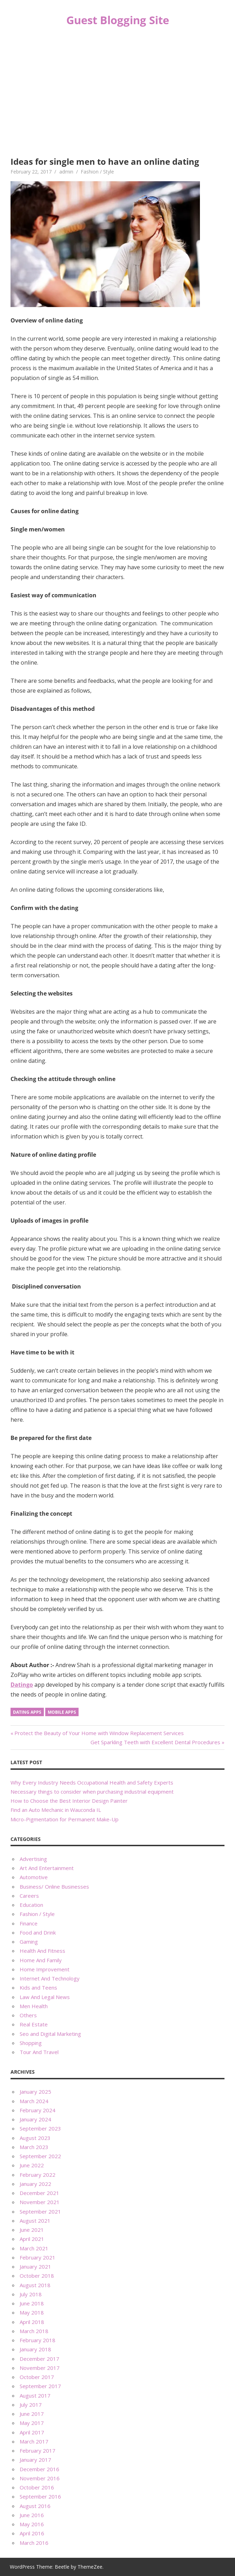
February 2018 (37, 2340)
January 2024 (35, 2119)
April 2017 (32, 2432)
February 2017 (37, 2450)
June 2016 (32, 2515)
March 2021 (34, 2248)
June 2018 (32, 2303)
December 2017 (39, 2358)
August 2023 (35, 2137)
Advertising (33, 1858)
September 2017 (40, 2386)
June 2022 (32, 2165)
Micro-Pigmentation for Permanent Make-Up (65, 1819)
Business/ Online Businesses (54, 1886)
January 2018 (35, 2349)
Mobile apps (62, 1712)
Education (31, 1904)
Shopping (31, 2042)
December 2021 (39, 2192)
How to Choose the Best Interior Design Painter (69, 1800)
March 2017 (34, 2441)
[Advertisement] (117, 92)
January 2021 (35, 2266)
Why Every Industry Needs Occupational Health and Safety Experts (92, 1782)
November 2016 (40, 2478)
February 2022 (37, 2174)
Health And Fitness (42, 1950)
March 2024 (34, 2101)
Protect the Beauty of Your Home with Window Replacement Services (99, 1732)
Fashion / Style (97, 171)
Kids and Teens (38, 1987)
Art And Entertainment (47, 1867)
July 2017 (31, 2404)
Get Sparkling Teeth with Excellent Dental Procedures (155, 1742)
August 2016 (35, 2505)
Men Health (34, 2006)
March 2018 (34, 2330)
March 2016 (34, 2542)
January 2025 (35, 2091)
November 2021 (40, 2201)
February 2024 (37, 2110)
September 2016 (40, 2496)
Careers (29, 1895)
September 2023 (40, 2128)
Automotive (34, 1877)
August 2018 (35, 2285)
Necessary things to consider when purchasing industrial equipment (92, 1791)
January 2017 (35, 2459)
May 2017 (32, 2422)
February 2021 (37, 2257)
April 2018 (32, 2321)
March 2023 (34, 2146)
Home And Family (41, 1960)
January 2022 (35, 2183)
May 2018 (32, 2312)
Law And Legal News (45, 1996)
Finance (29, 1923)
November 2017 (40, 2367)
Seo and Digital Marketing (50, 2033)
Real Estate (34, 2024)
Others (28, 2015)
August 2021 (35, 2220)
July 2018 (31, 2294)
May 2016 (32, 2524)
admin (66, 171)
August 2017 (35, 2395)
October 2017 (37, 2376)
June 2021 (32, 2229)
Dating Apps (27, 1712)
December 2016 (39, 2469)
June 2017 (32, 2413)
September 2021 (40, 2211)
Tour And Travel (39, 2051)
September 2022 (40, 2156)
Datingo (22, 1684)
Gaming (29, 1941)
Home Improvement (44, 1969)
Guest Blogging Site (118, 19)
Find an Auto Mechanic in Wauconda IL (56, 1809)
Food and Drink (38, 1932)
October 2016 (37, 2487)
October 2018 (37, 2275)
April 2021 (32, 2238)
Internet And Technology (50, 1978)
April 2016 (32, 2533)
